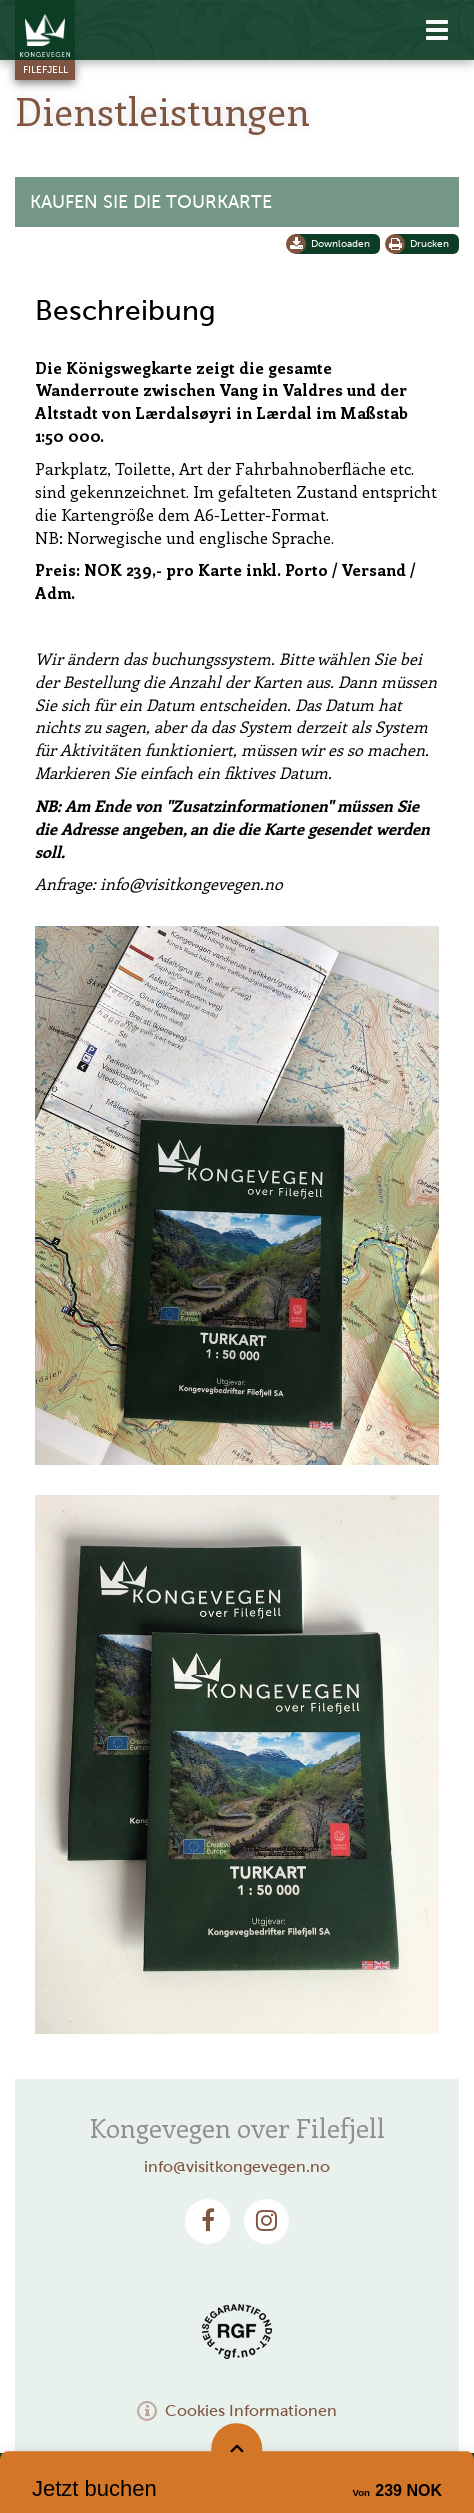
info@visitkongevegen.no (237, 2166)
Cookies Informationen (237, 2410)
